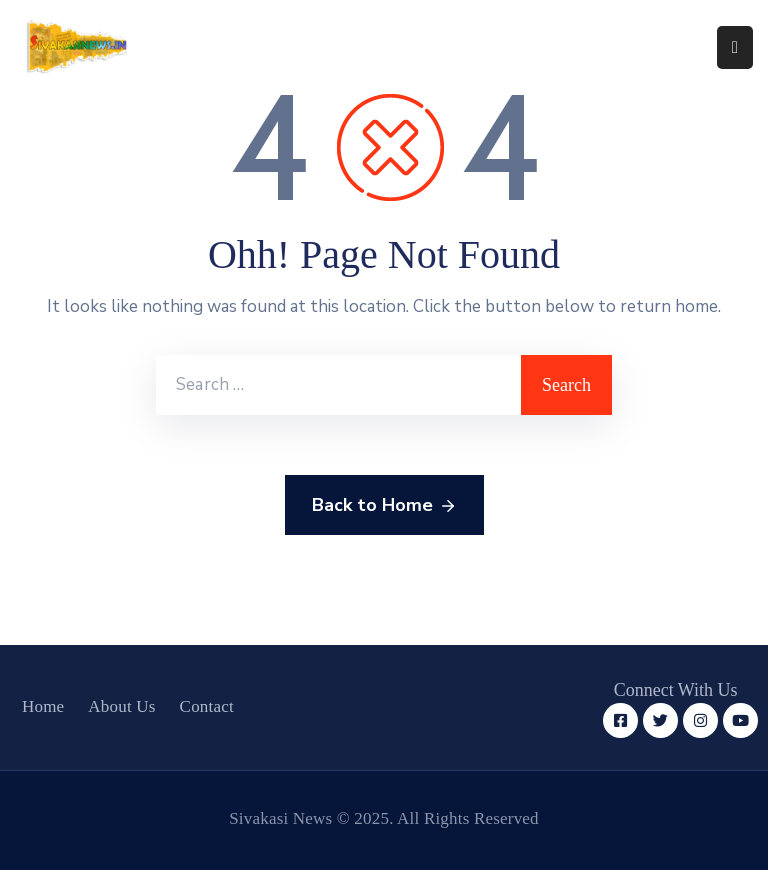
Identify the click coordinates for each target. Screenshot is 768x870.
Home (43, 706)
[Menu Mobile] (735, 47)
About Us (121, 706)
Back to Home (384, 506)
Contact (207, 706)
